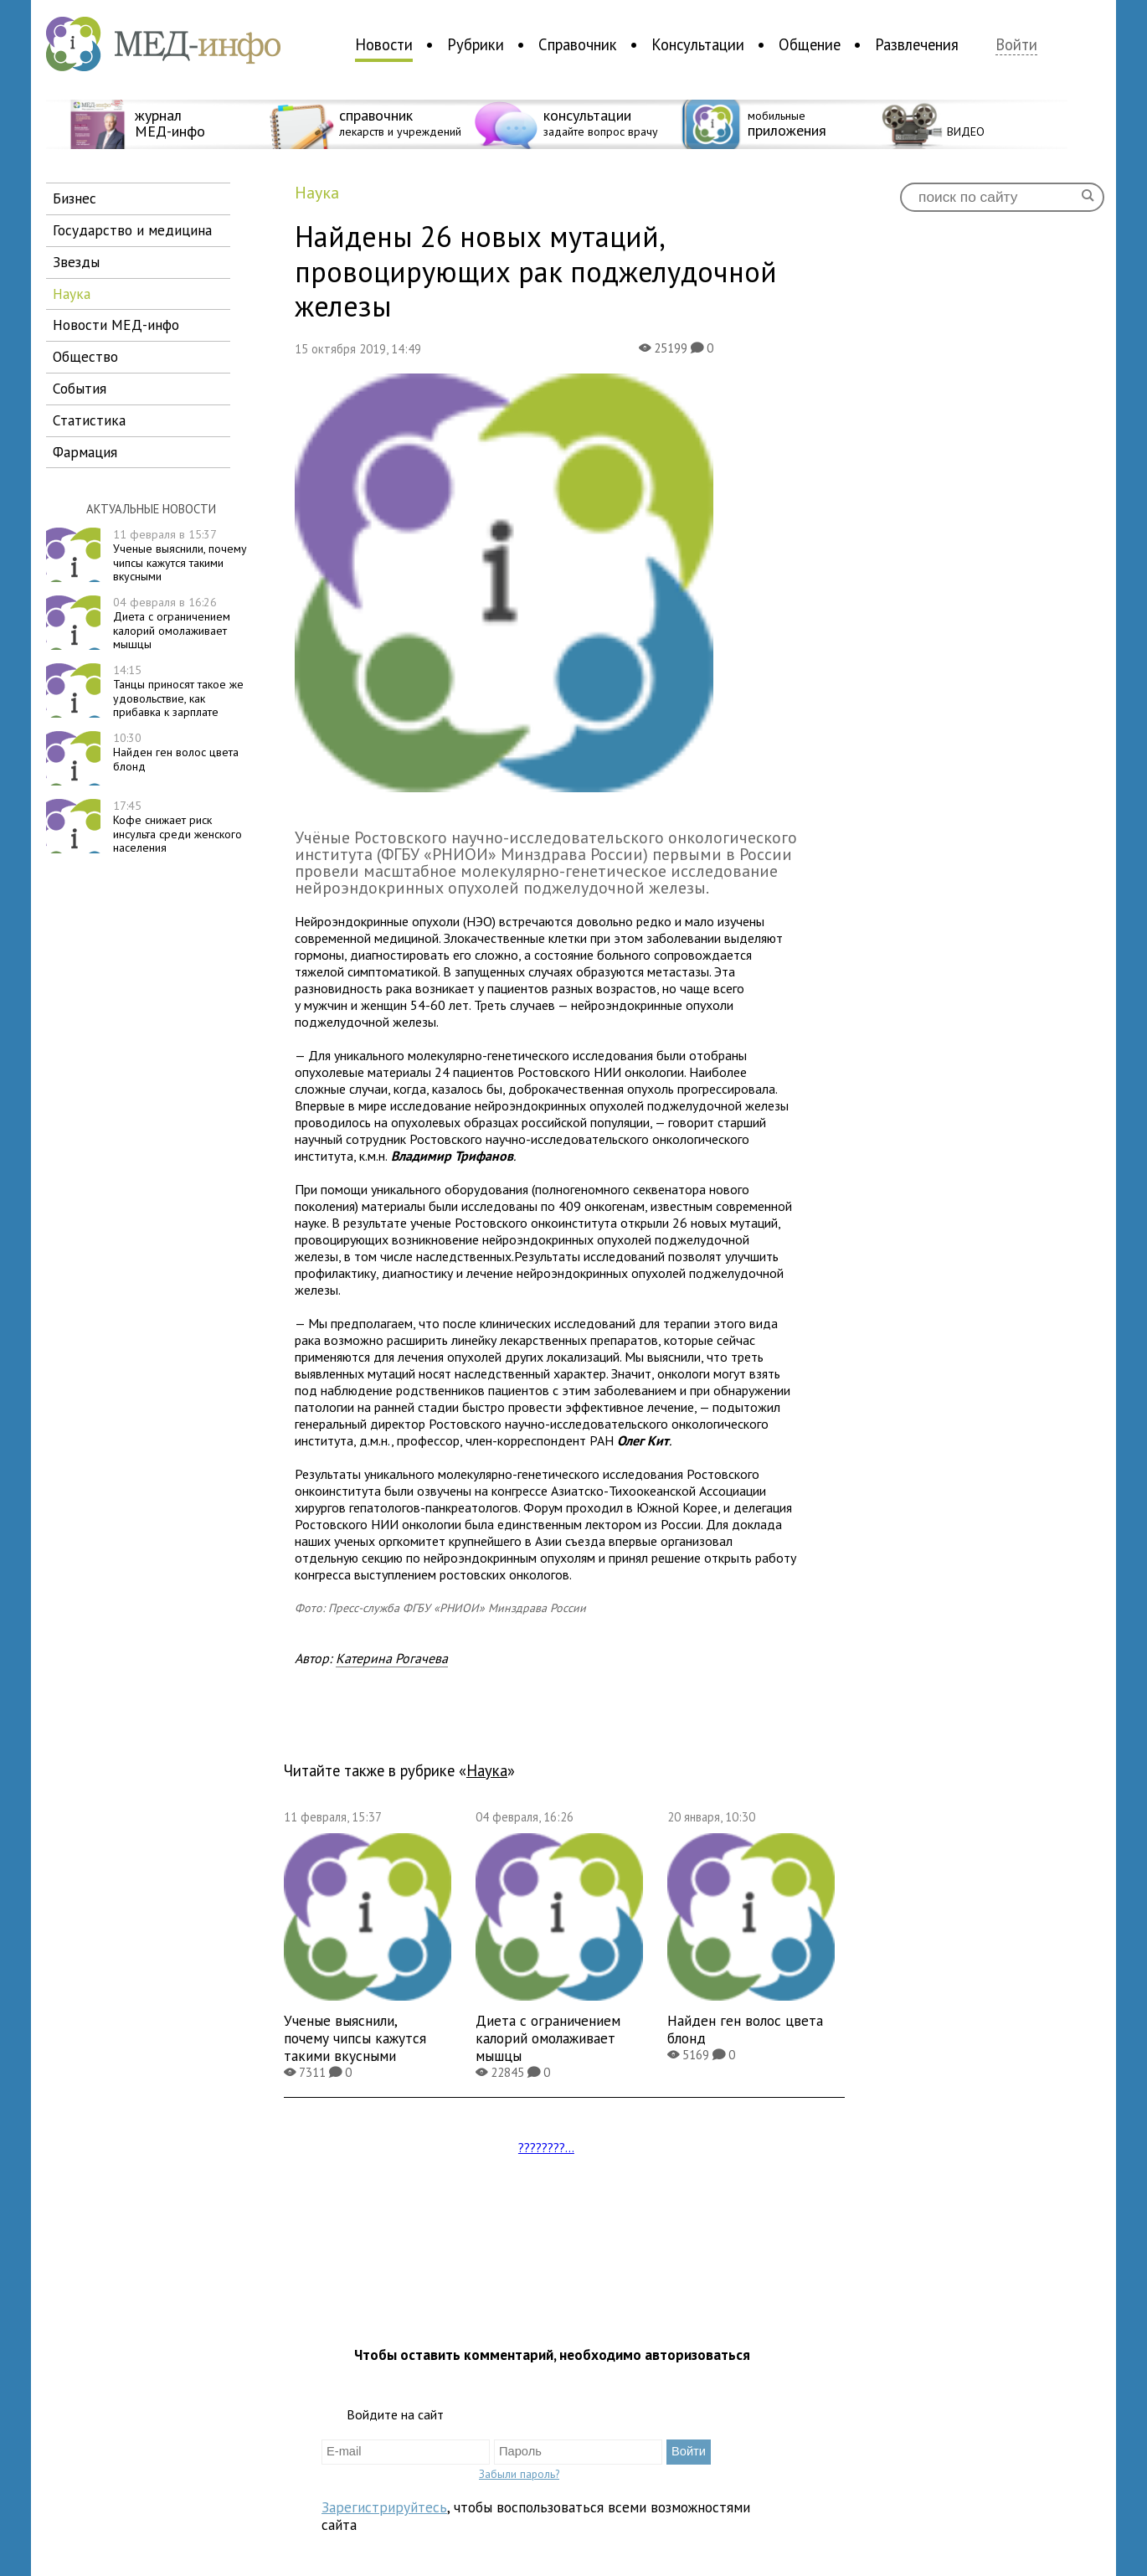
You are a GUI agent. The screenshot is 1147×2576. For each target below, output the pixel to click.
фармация (85, 451)
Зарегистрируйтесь (384, 2507)
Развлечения (917, 44)
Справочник (577, 44)
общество (85, 356)
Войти (1016, 44)
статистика (89, 420)
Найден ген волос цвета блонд (176, 752)
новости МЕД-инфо (116, 324)
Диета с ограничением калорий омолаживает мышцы (171, 623)
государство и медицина (132, 230)
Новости (384, 44)
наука (71, 293)
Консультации (697, 44)
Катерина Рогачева (392, 1658)
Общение (810, 44)
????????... (546, 2147)
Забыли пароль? (519, 2474)
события (79, 388)
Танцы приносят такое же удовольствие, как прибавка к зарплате (178, 690)
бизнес (74, 198)
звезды (76, 261)
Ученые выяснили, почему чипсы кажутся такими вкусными (180, 555)
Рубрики (475, 44)
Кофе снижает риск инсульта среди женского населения (177, 826)
